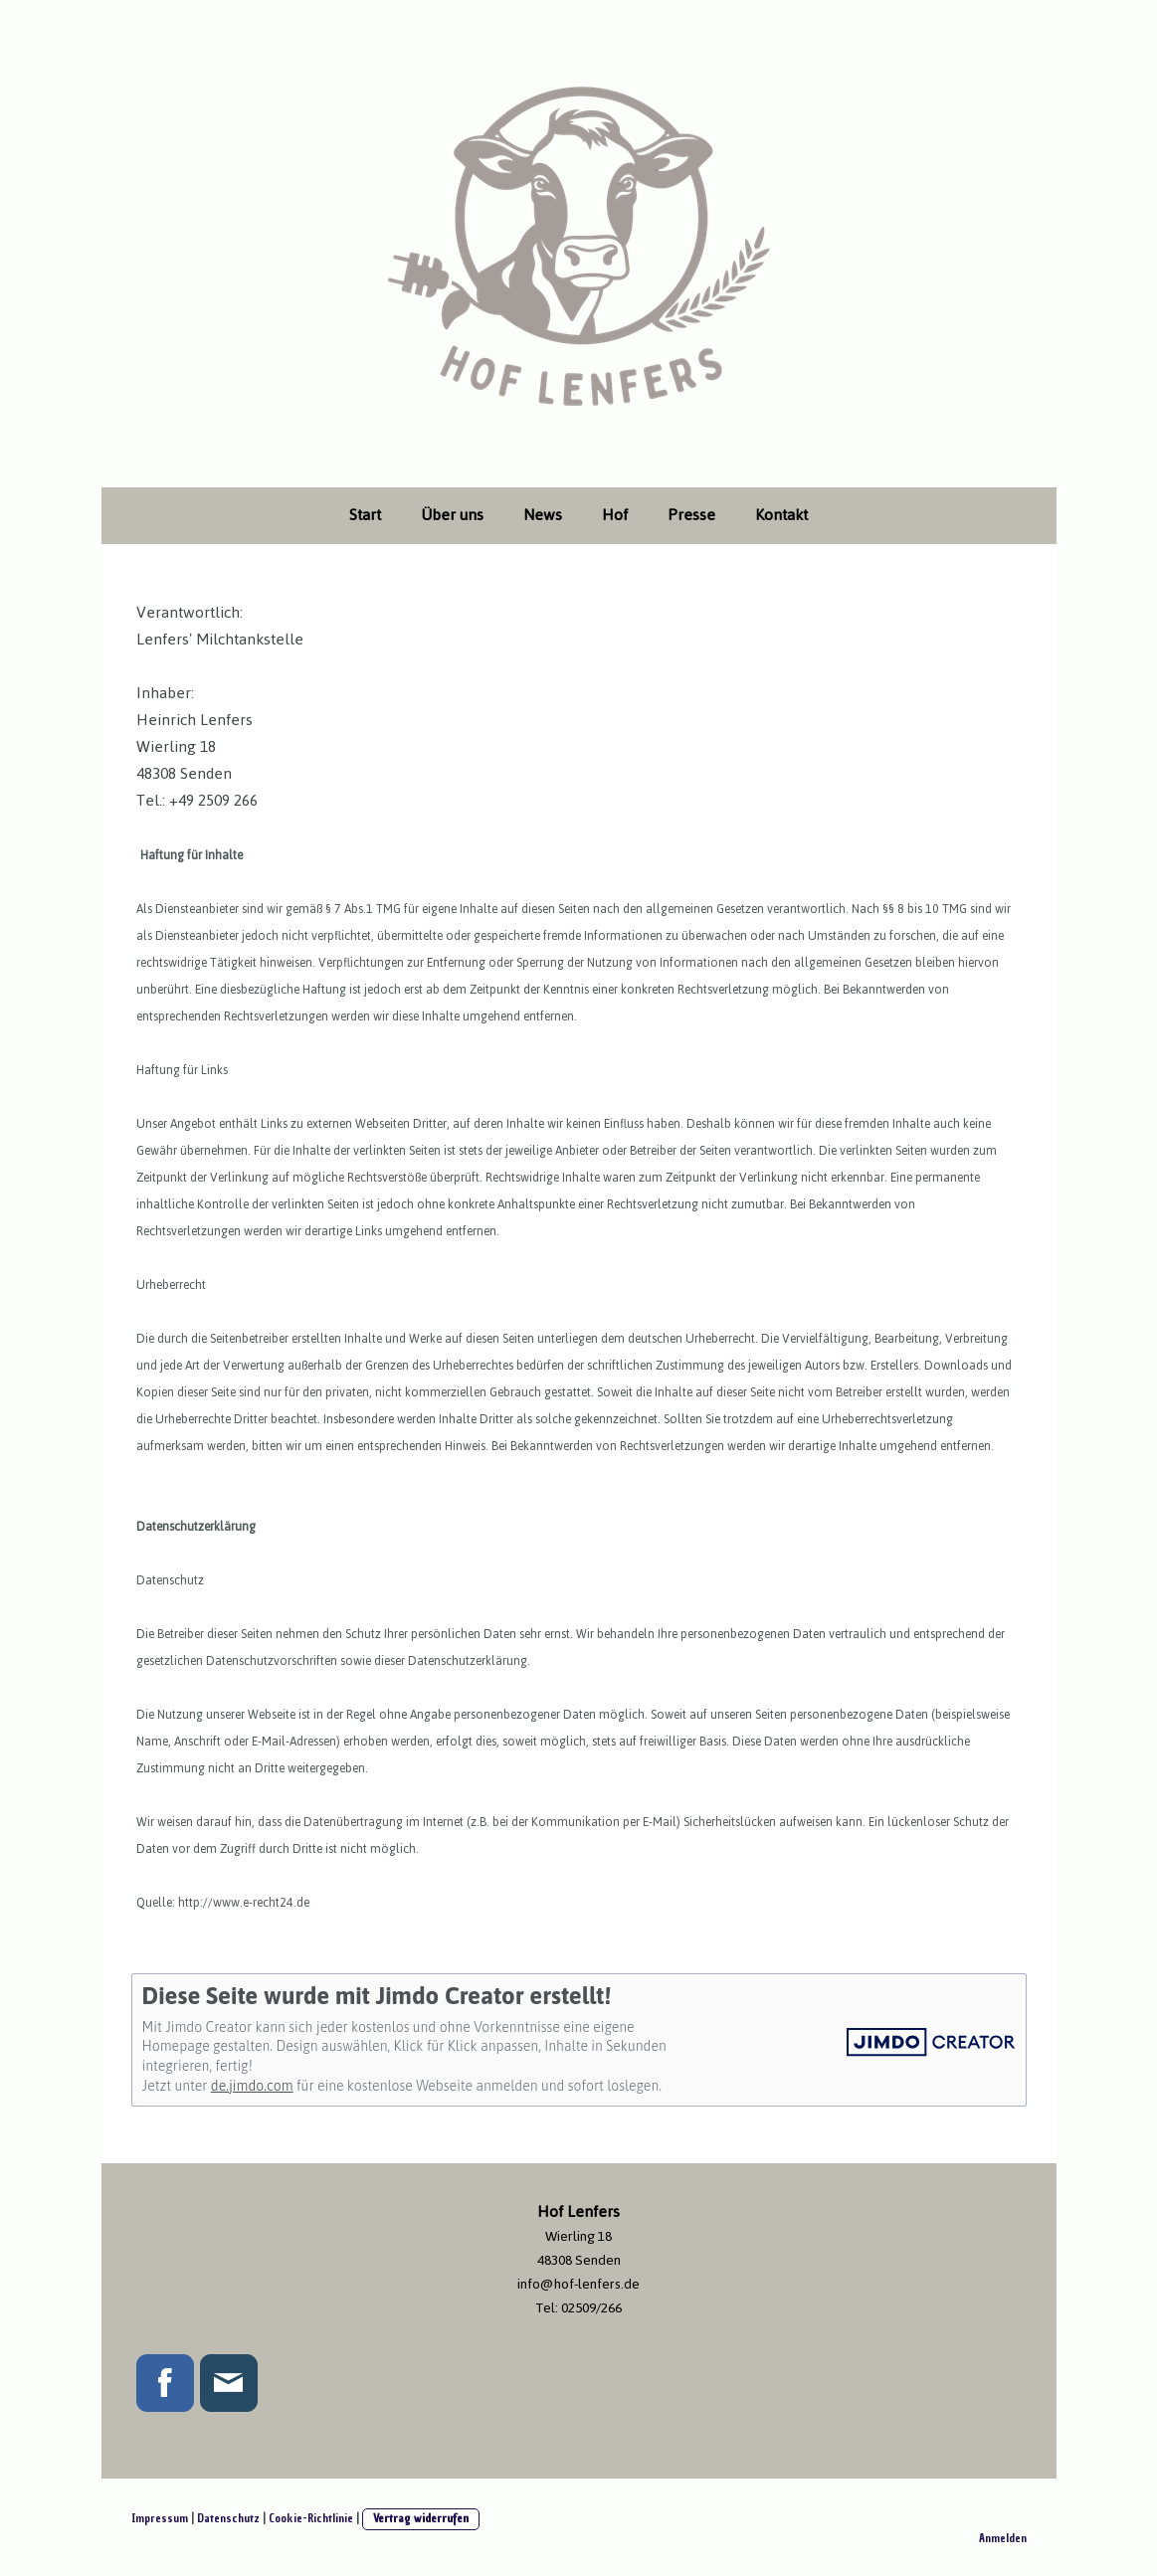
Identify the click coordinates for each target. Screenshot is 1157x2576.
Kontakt (781, 515)
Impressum (159, 2518)
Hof (615, 515)
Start (365, 515)
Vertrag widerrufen (421, 2518)
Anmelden (1003, 2538)
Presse (691, 515)
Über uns (452, 515)
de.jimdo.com (252, 2086)
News (542, 515)
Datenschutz (228, 2518)
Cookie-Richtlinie (311, 2518)
